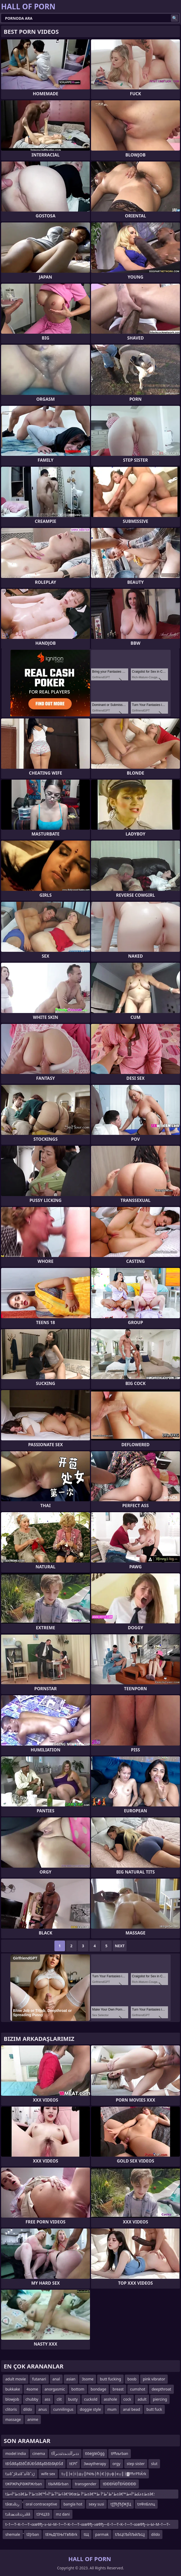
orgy (116, 2463)
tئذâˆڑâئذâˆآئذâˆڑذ (20, 2473)
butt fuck (154, 2409)
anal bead (131, 2409)
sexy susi (96, 2504)
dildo (27, 2409)
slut (154, 2463)
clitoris (11, 2409)
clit (59, 2399)
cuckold (90, 2399)
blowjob (12, 2399)
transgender (85, 2483)
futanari (39, 2378)
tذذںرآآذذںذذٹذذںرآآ (65, 2453)
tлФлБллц (146, 2504)
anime (32, 2419)
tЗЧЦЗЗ (43, 2514)
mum (112, 2409)
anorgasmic (55, 2389)
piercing (160, 2399)
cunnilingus (63, 2409)
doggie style (90, 2409)
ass (47, 2399)
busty (73, 2399)
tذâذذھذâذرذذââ (17, 2514)
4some (32, 2389)
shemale (12, 2534)
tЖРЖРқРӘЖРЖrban (23, 2483)
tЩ (86, 2534)
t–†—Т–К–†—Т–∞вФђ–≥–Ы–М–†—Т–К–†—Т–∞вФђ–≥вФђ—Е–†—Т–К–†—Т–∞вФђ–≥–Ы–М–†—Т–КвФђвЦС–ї (87, 2525)
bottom (77, 2389)
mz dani (63, 2514)
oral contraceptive (41, 2504)
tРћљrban (119, 2453)
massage (13, 2419)
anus (42, 2409)
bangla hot (72, 2504)
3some (87, 2378)
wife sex (48, 2473)
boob (131, 2378)
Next (120, 1945)
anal (56, 2378)
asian (71, 2378)
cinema (38, 2453)
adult (141, 2399)
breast (118, 2389)
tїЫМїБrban (58, 2483)
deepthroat (161, 2389)
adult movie (15, 2378)
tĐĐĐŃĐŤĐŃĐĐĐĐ (119, 2483)
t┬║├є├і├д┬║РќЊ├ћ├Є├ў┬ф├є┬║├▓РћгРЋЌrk (104, 2473)
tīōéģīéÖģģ (95, 2453)
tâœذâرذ (12, 2504)
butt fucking (110, 2378)
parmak (102, 2534)
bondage (98, 2389)
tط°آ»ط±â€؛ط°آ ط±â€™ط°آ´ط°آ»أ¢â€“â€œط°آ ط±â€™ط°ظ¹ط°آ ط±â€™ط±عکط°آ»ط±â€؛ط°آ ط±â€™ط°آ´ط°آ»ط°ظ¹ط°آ (80, 2495)
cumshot (137, 2389)
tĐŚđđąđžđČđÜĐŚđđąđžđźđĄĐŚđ (34, 2463)
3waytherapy (95, 2463)
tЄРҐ (73, 2463)
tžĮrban (33, 2534)
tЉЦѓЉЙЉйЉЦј (130, 2534)
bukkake (12, 2389)
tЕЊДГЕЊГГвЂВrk (61, 2534)
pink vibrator (154, 2378)
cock (127, 2399)
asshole (110, 2399)
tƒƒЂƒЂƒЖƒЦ (120, 2504)
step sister (136, 2463)
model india (15, 2453)
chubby (31, 2399)
